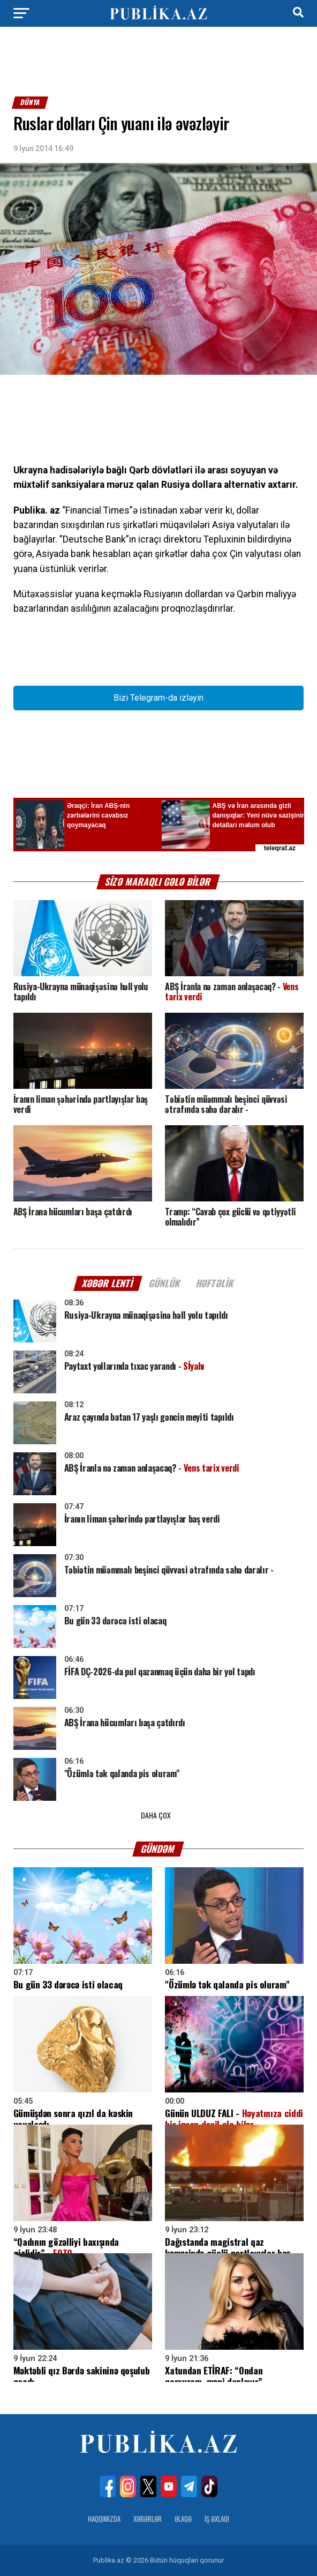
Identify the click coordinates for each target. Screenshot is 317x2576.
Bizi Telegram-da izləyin (158, 698)
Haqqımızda (104, 2519)
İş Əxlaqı (217, 2519)
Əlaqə (183, 2519)
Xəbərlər (147, 2519)
